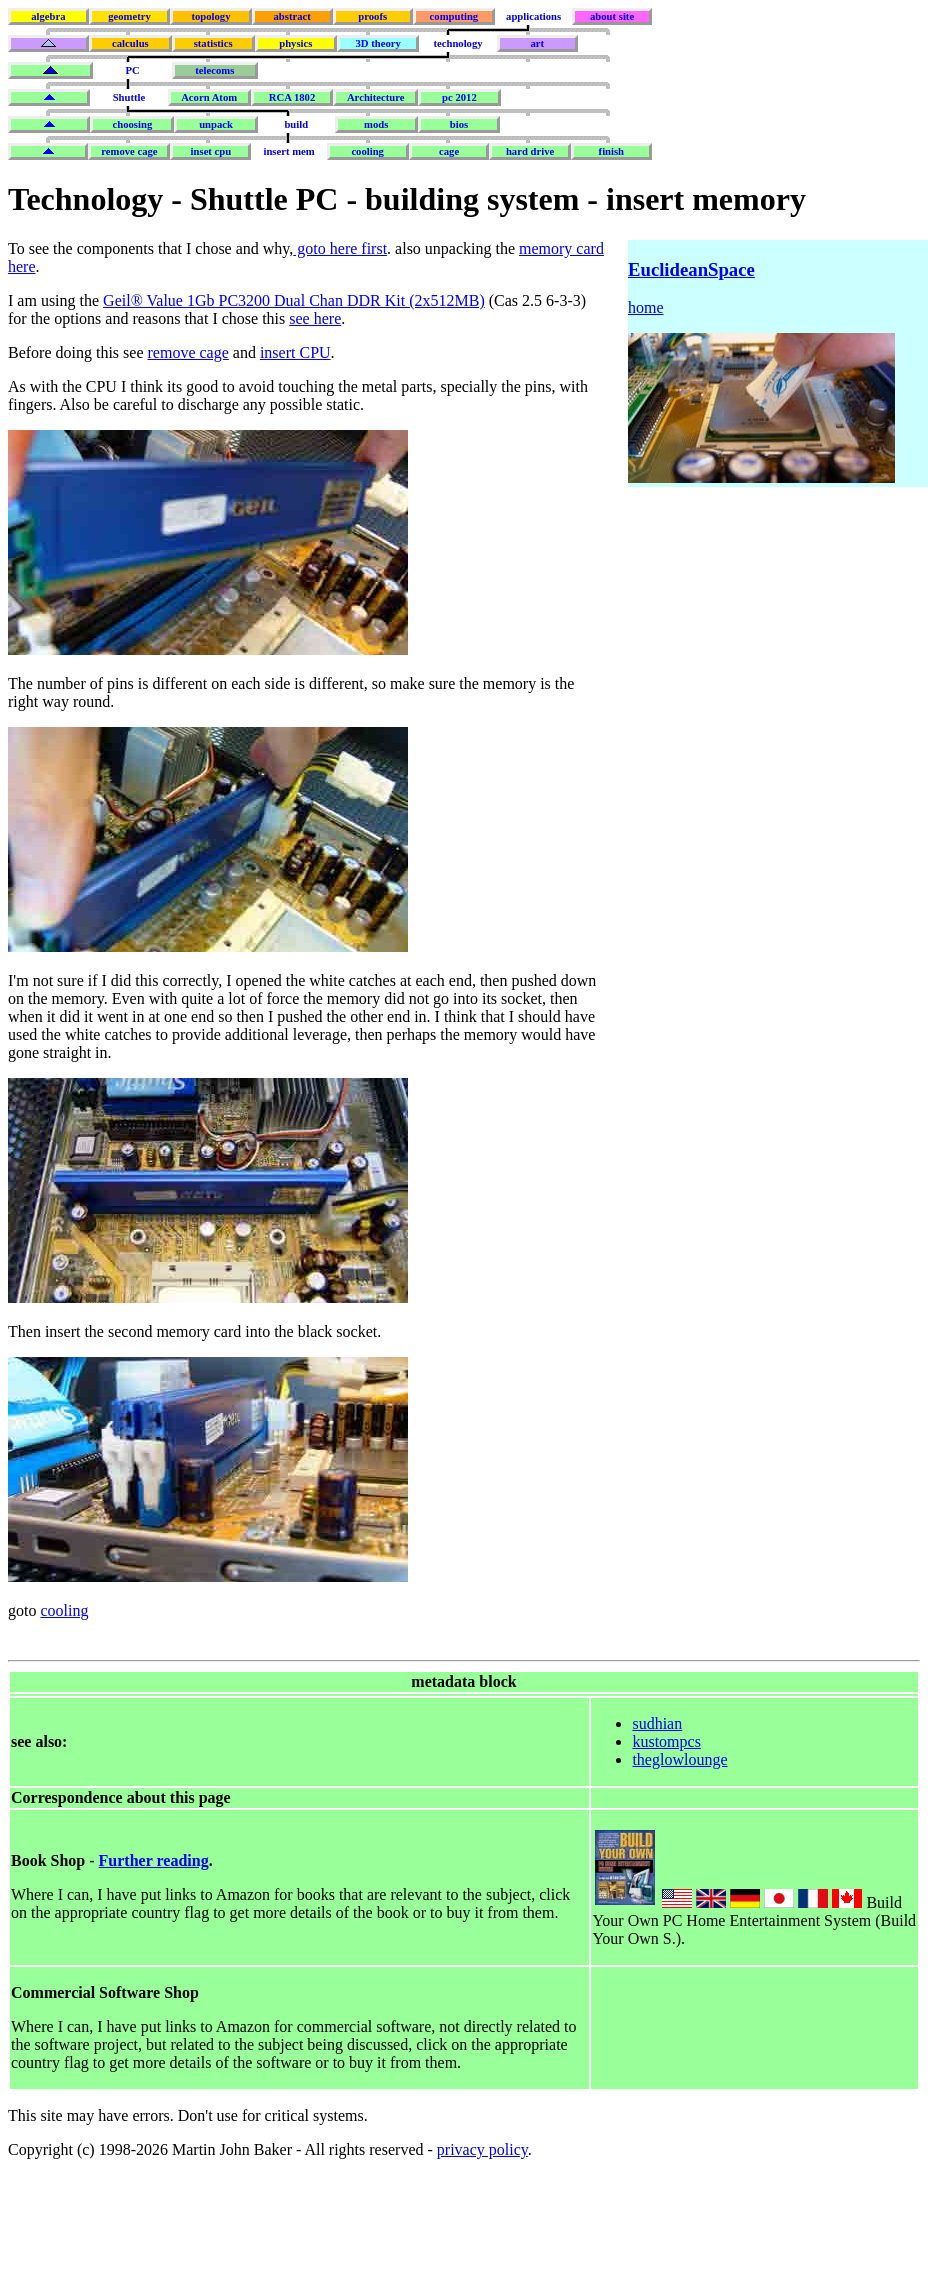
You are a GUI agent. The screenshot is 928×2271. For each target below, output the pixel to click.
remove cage (129, 151)
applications (533, 16)
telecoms (214, 70)
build (296, 124)
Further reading (154, 1860)
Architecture (376, 97)
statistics (213, 43)
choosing (133, 124)
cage (449, 151)
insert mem (288, 151)
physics (295, 43)
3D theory (378, 43)
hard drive (530, 151)
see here (315, 318)
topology (210, 16)
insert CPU (295, 352)
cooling (367, 151)
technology (457, 43)
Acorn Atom (209, 97)
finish (611, 151)
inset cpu (211, 151)
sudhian (657, 1723)
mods (376, 124)
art (538, 43)
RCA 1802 (292, 97)
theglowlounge (679, 1759)
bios (459, 124)
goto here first (340, 248)
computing (454, 16)
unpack (216, 124)
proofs (372, 16)
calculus (130, 43)
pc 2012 (459, 97)
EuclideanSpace (691, 269)
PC (132, 70)
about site (612, 16)
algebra (48, 16)
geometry (129, 16)
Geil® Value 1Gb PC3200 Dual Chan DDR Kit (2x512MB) (294, 300)
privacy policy (482, 2149)
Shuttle (129, 97)
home (646, 307)
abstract (291, 16)
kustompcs (666, 1741)
